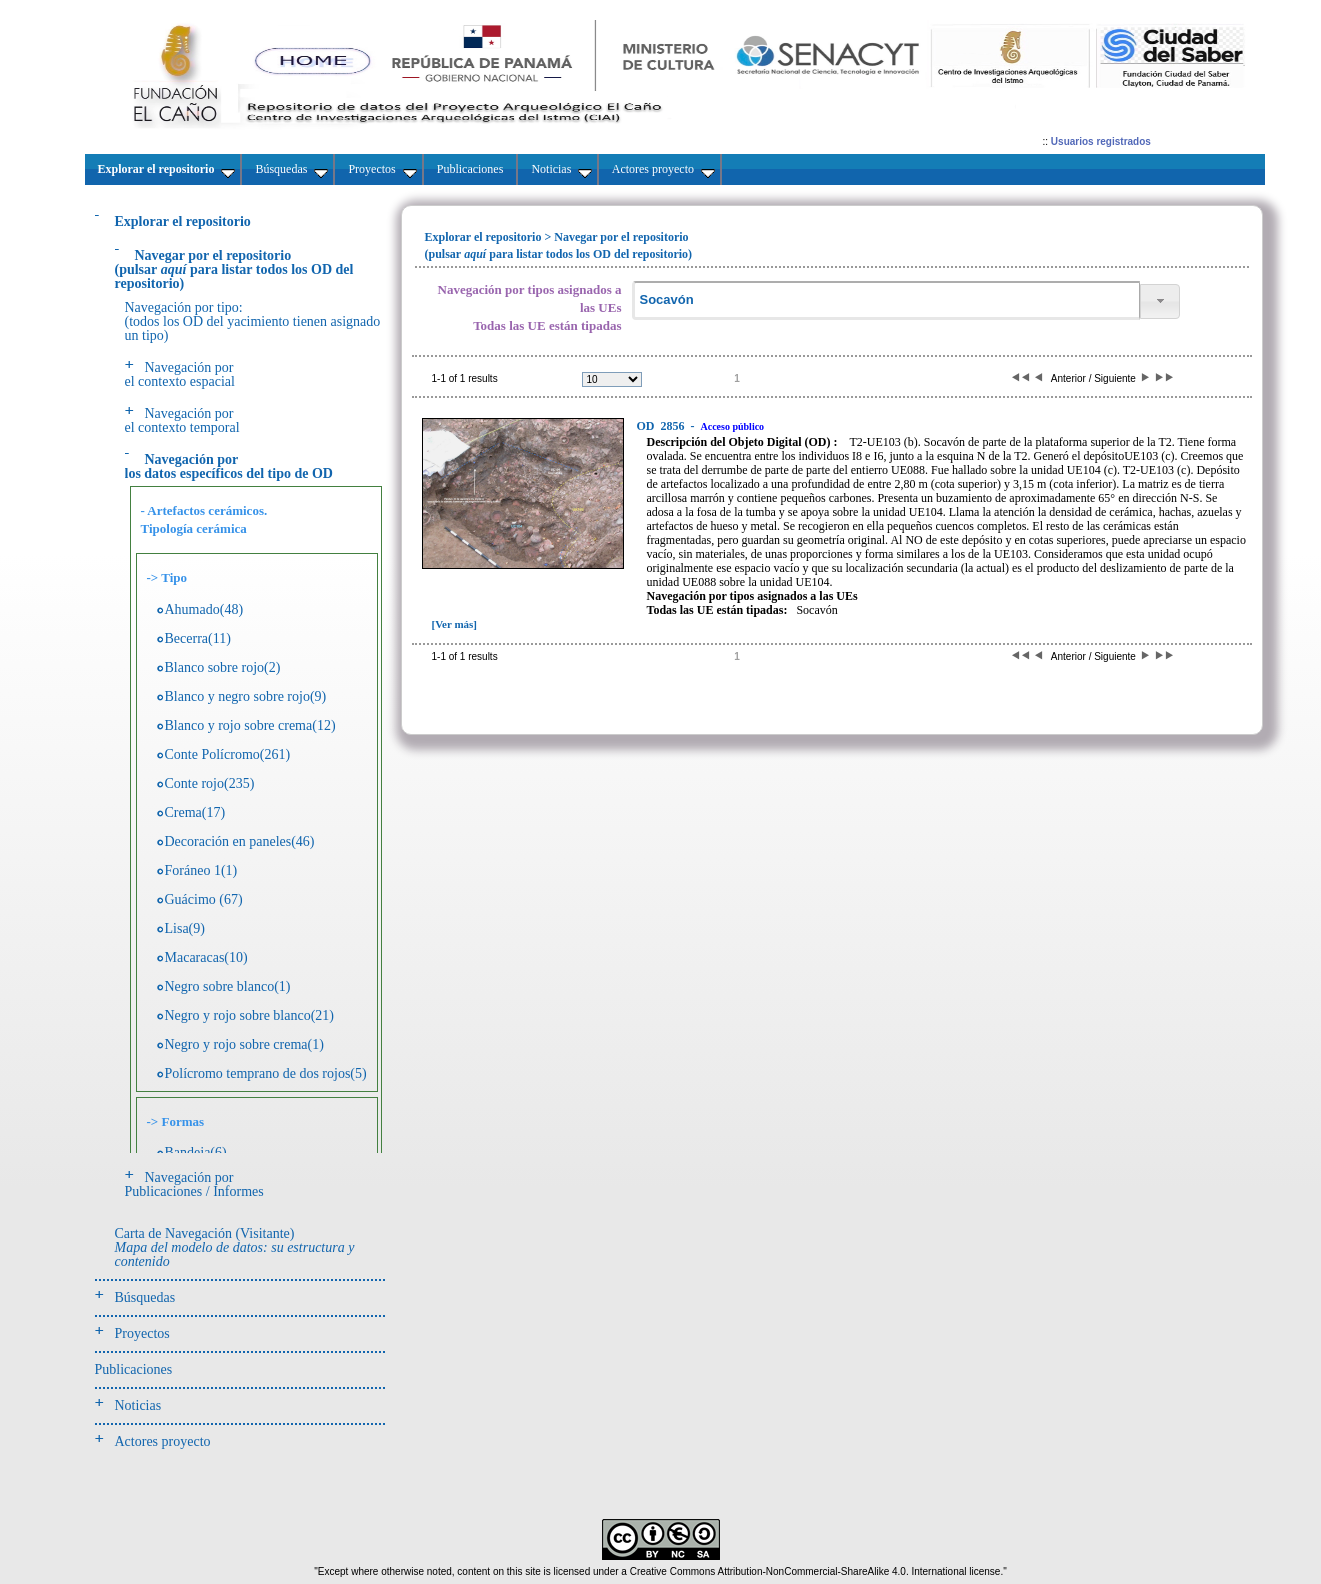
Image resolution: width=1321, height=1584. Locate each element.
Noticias (138, 1405)
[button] (1160, 301)
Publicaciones (134, 1369)
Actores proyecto (163, 1441)
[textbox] (886, 300)
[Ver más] (455, 624)
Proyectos (142, 1333)
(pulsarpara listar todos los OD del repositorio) (234, 269)
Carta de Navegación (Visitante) (235, 1247)
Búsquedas (145, 1297)
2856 (662, 426)
